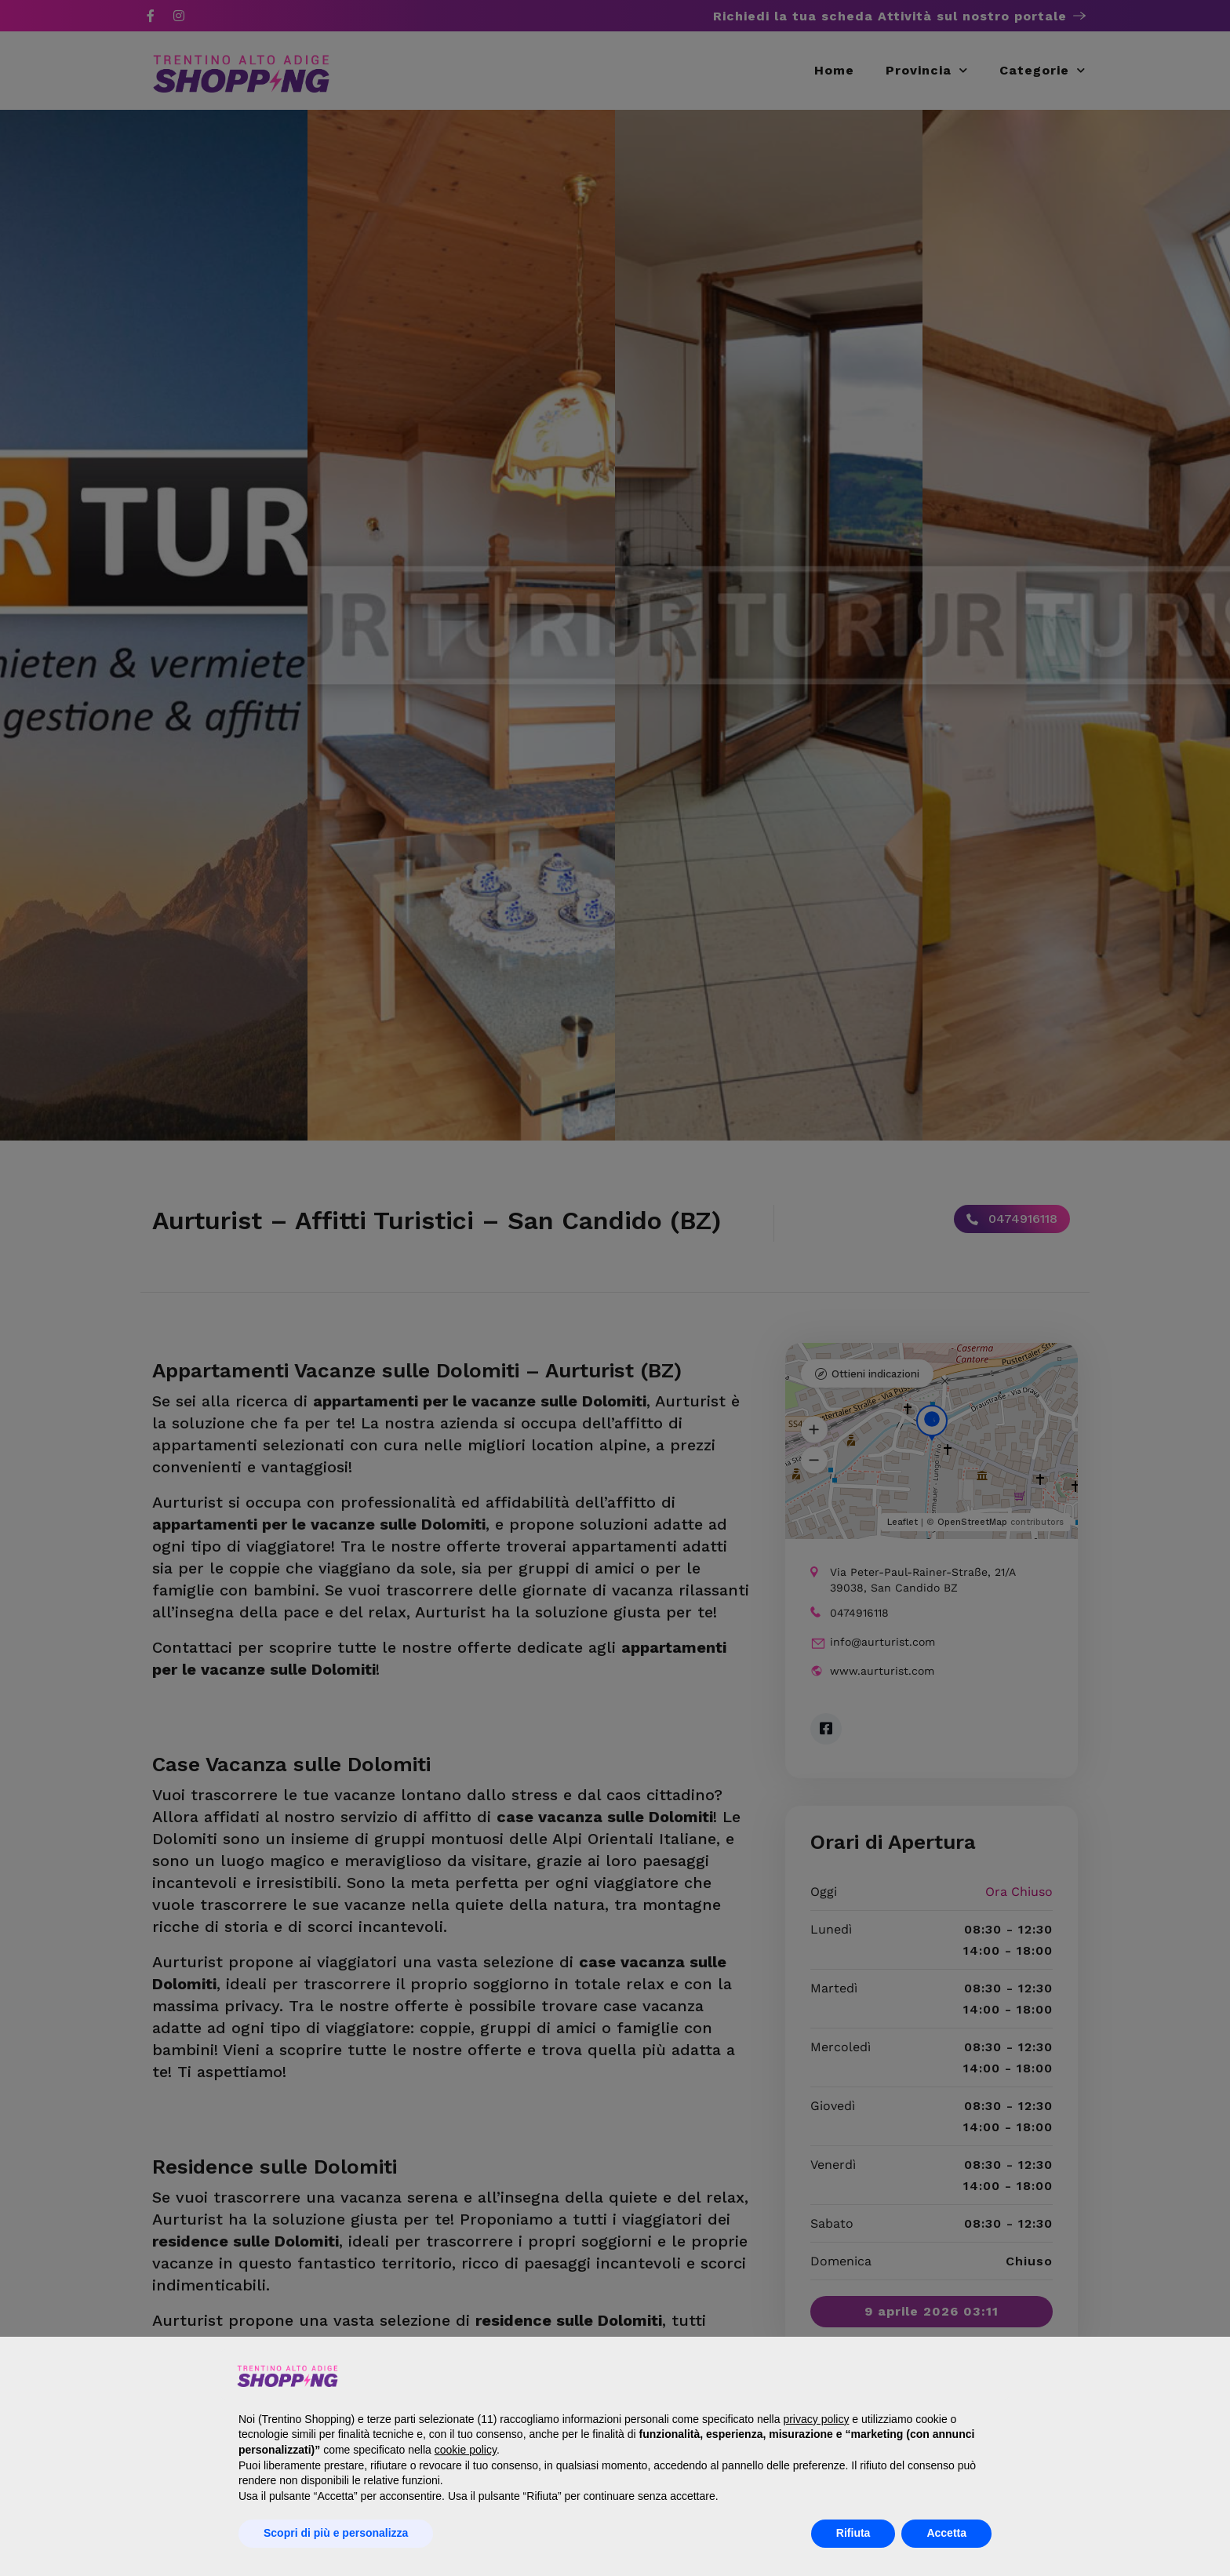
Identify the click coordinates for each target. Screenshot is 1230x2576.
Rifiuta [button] (853, 2533)
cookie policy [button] (466, 2449)
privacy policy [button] (816, 2419)
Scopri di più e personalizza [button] (336, 2533)
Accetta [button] (946, 2533)
